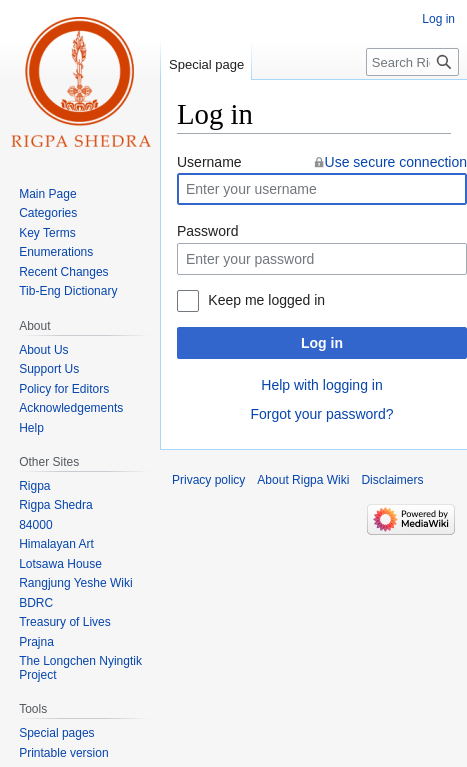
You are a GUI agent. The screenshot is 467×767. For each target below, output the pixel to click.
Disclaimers (392, 480)
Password (207, 231)
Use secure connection (396, 162)
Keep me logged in (266, 300)
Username (209, 162)
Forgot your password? (321, 414)
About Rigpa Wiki (303, 480)
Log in (322, 343)
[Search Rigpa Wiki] (412, 62)
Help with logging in (321, 385)
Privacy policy (208, 480)
